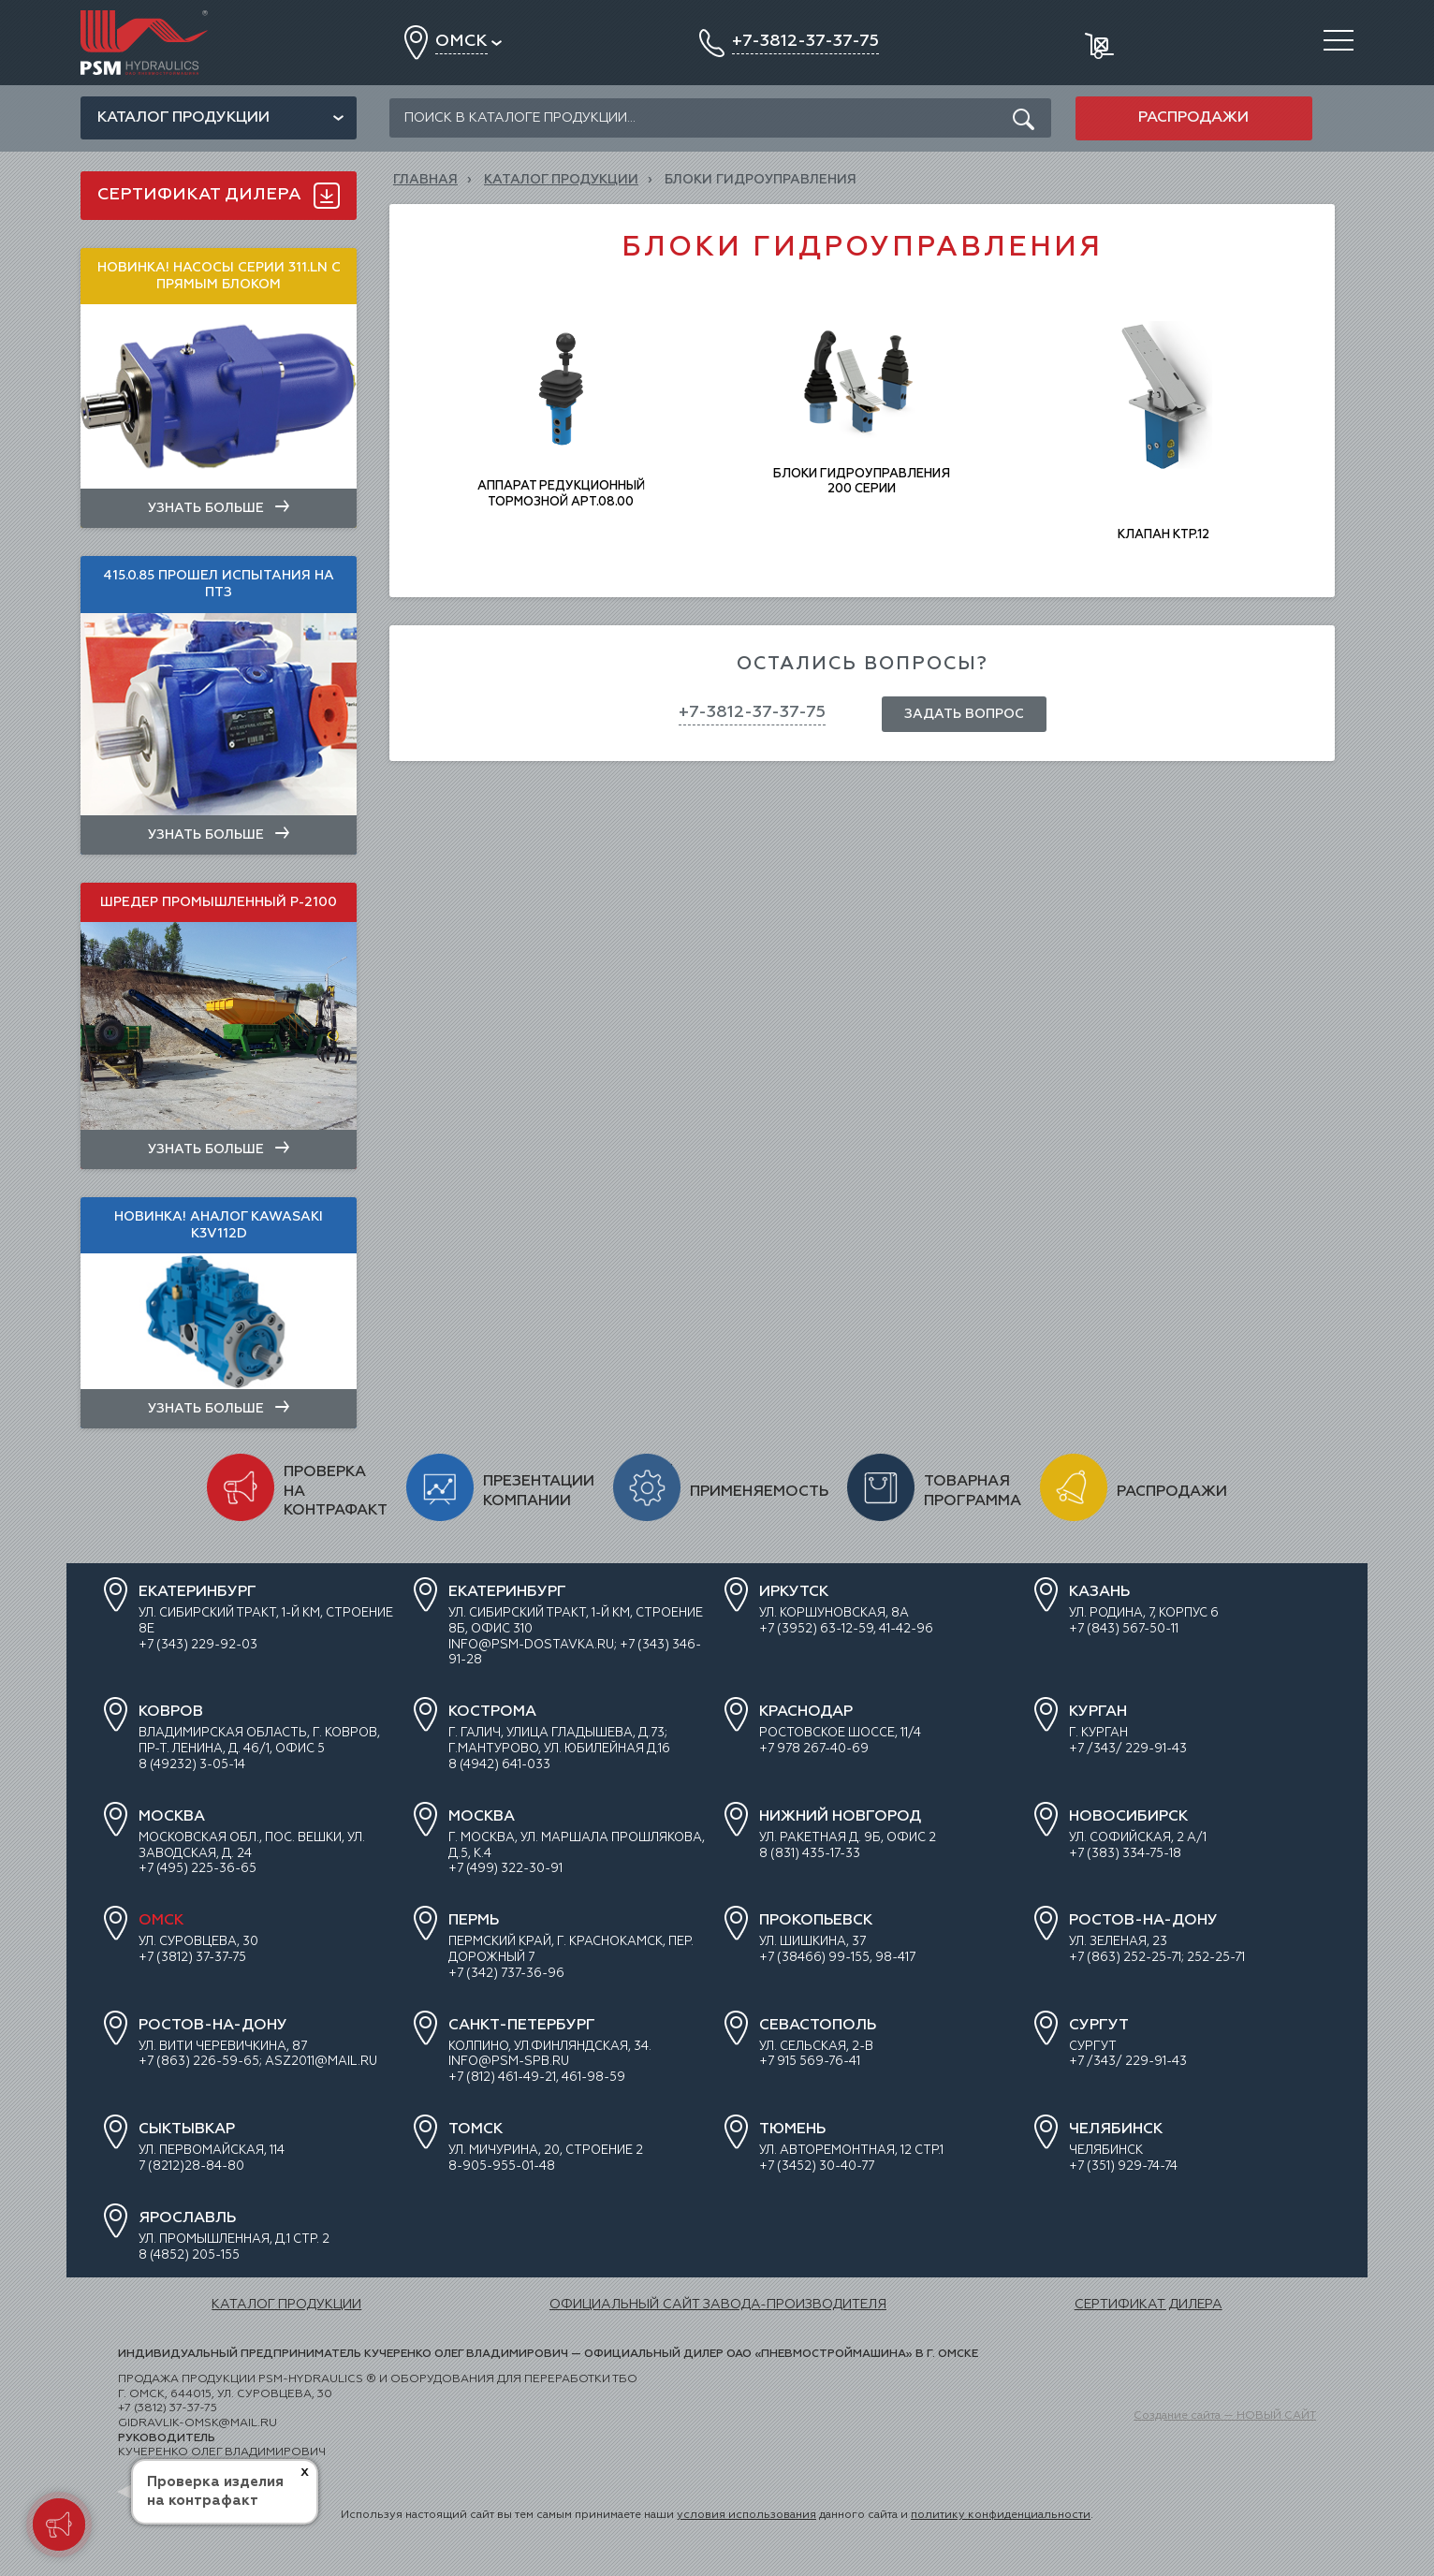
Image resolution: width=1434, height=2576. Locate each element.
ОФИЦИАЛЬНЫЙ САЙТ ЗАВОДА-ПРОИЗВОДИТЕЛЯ (717, 2304)
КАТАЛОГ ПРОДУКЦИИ (561, 179)
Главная (425, 179)
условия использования (746, 2515)
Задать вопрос (964, 714)
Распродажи (1193, 117)
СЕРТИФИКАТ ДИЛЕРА (1148, 2304)
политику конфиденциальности (1000, 2515)
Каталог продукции (183, 117)
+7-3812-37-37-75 (752, 712)
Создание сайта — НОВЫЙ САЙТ (1225, 2416)
